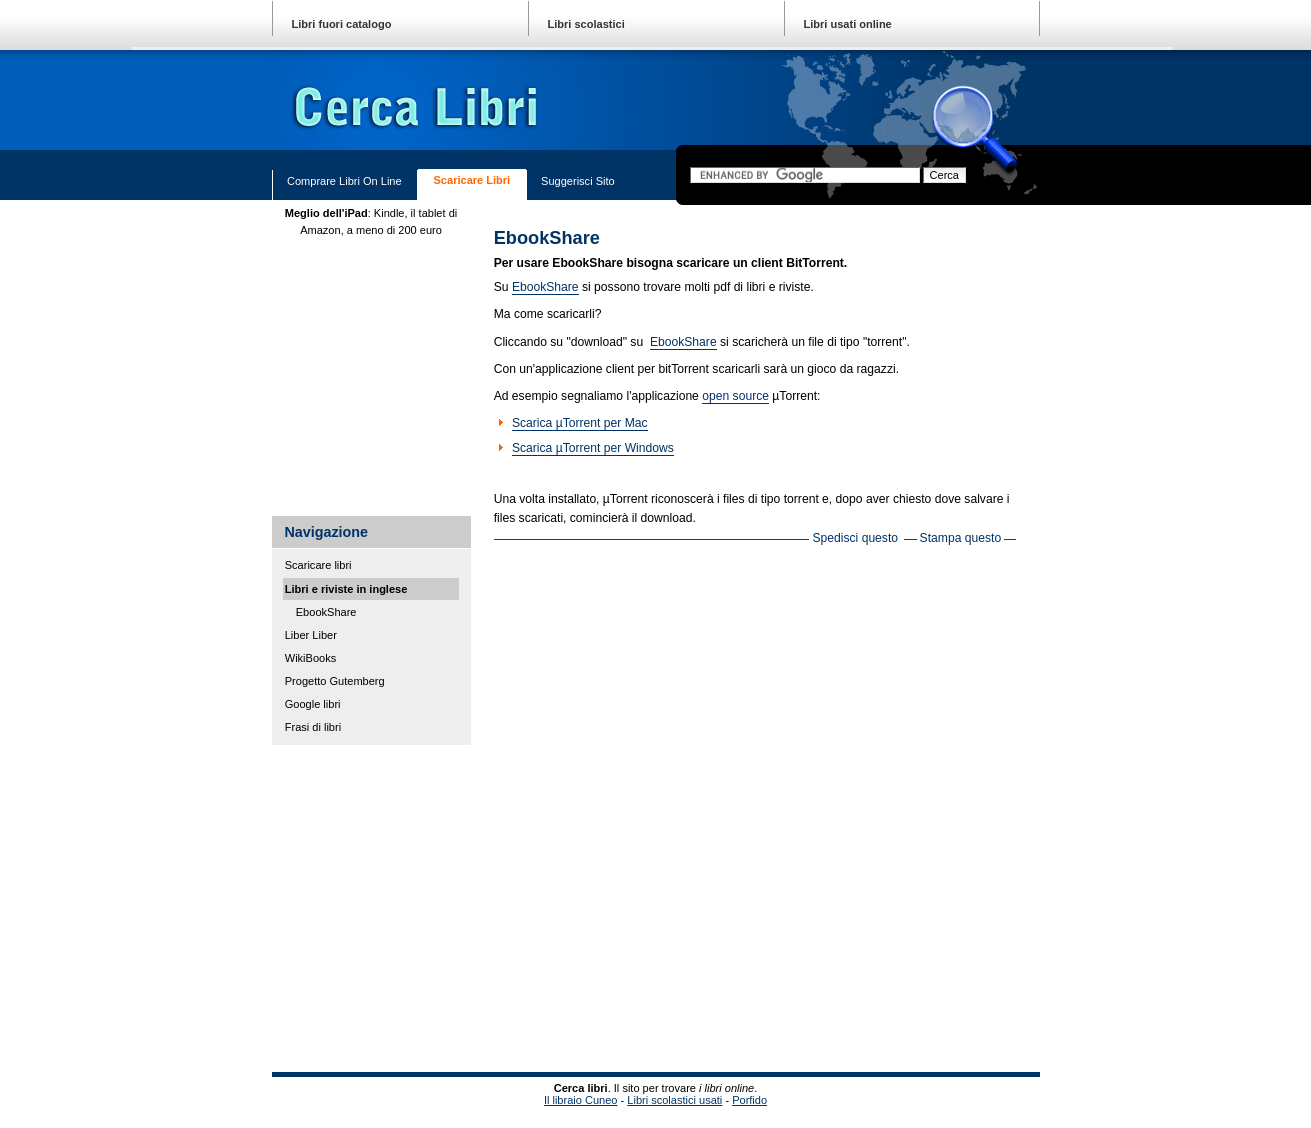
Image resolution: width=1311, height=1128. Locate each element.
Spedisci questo (855, 538)
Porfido (749, 1100)
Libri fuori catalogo (342, 24)
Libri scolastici (586, 24)
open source (735, 396)
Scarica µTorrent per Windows (593, 448)
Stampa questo (961, 538)
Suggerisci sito (578, 181)
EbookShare (545, 287)
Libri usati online (848, 24)
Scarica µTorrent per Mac (580, 423)
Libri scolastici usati (674, 1100)
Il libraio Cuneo (581, 1100)
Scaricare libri (472, 180)
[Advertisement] (486, 908)
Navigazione (326, 532)
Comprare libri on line (344, 181)
